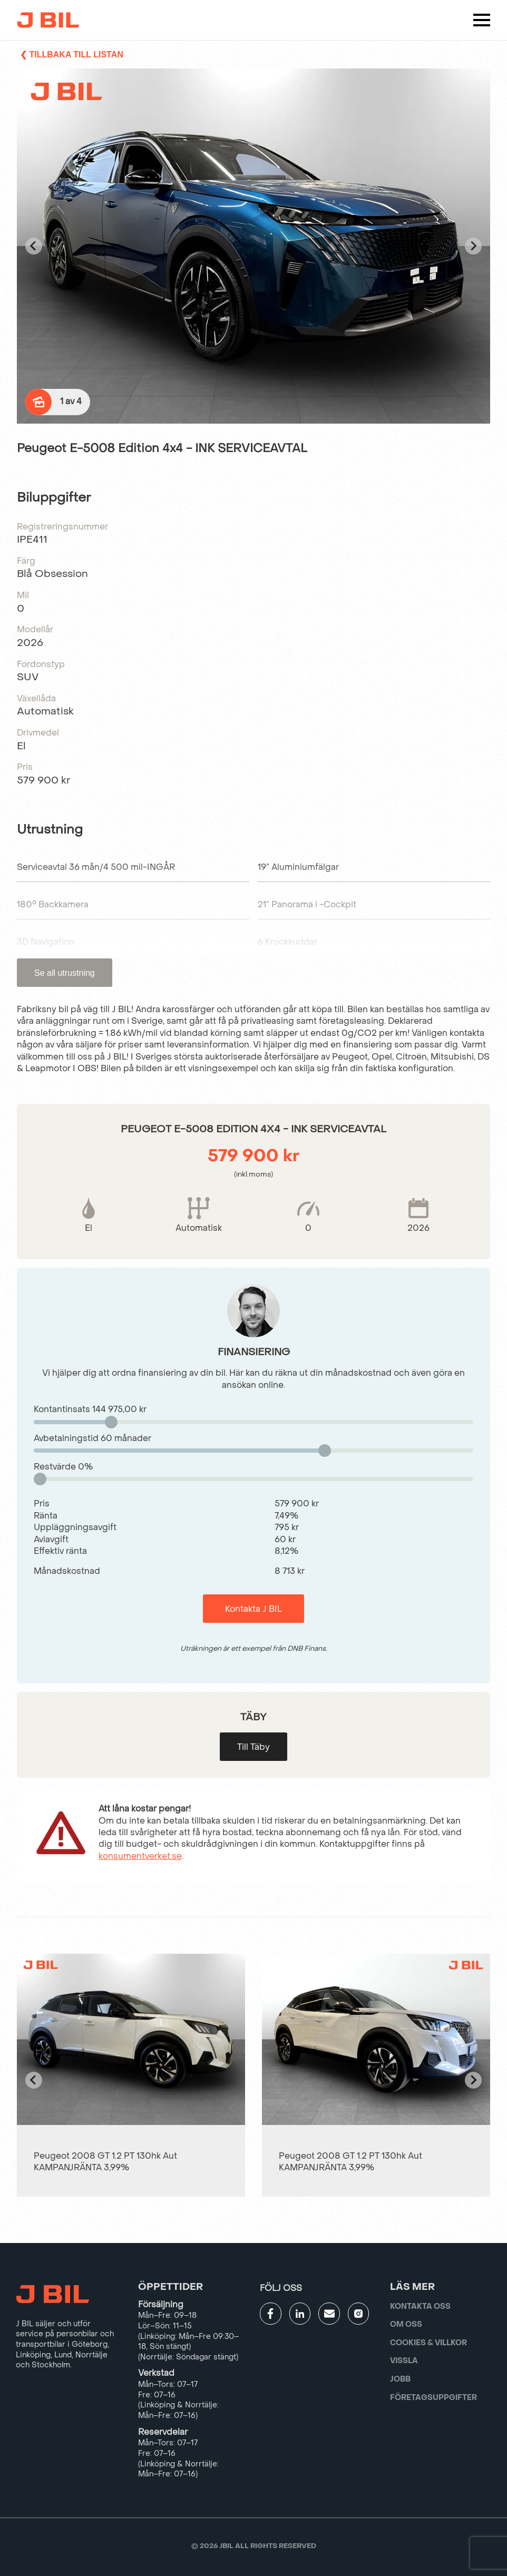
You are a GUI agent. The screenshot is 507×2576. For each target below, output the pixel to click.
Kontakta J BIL (253, 1608)
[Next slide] (473, 246)
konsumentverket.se (140, 1856)
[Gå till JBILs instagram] (358, 2314)
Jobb (400, 2379)
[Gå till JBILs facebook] (270, 2314)
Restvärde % (63, 1466)
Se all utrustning (64, 972)
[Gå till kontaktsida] (329, 2314)
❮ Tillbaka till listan (71, 54)
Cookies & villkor (428, 2343)
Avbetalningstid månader (92, 1438)
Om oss (406, 2324)
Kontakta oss (420, 2306)
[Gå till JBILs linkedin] (300, 2314)
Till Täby (253, 1746)
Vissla (404, 2361)
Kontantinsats (90, 1409)
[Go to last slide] (33, 246)
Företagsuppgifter (433, 2398)
